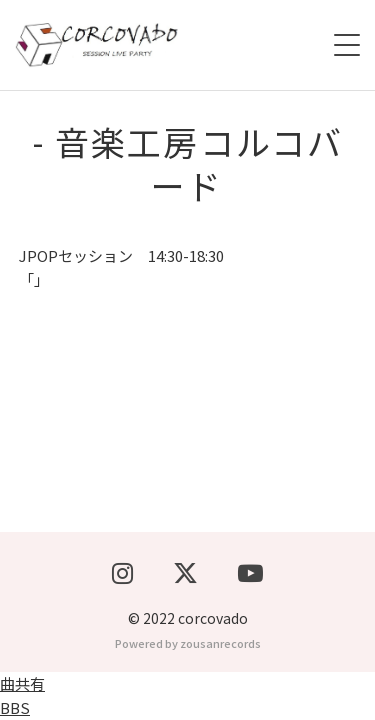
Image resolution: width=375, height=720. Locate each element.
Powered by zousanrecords (188, 643)
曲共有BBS (22, 695)
